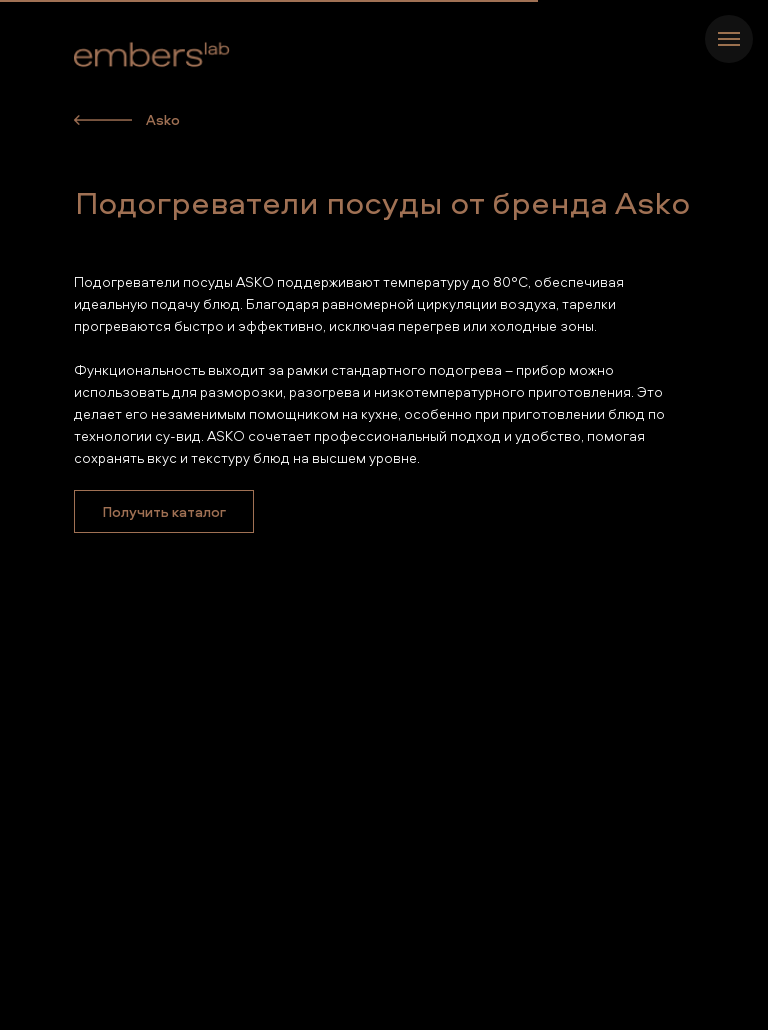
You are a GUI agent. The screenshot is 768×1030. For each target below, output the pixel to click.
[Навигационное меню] (729, 39)
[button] (164, 511)
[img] (103, 120)
